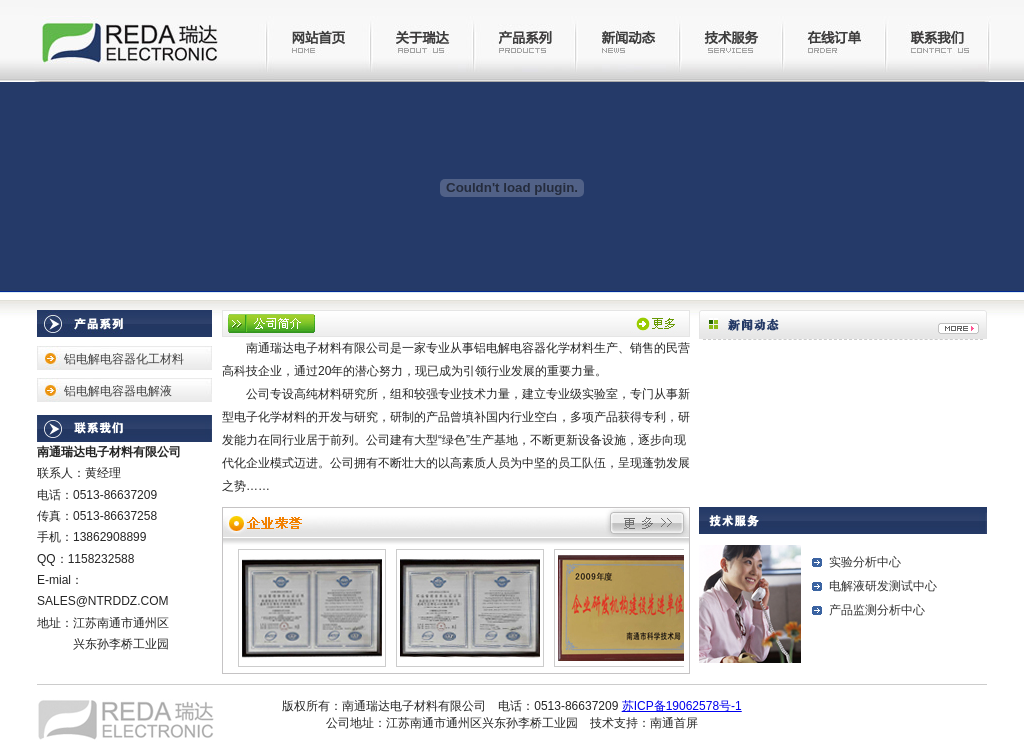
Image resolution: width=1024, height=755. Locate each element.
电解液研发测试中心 (883, 586)
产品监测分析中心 (877, 610)
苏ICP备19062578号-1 (682, 706)
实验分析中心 (865, 562)
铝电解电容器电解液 (118, 391)
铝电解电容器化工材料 (124, 359)
